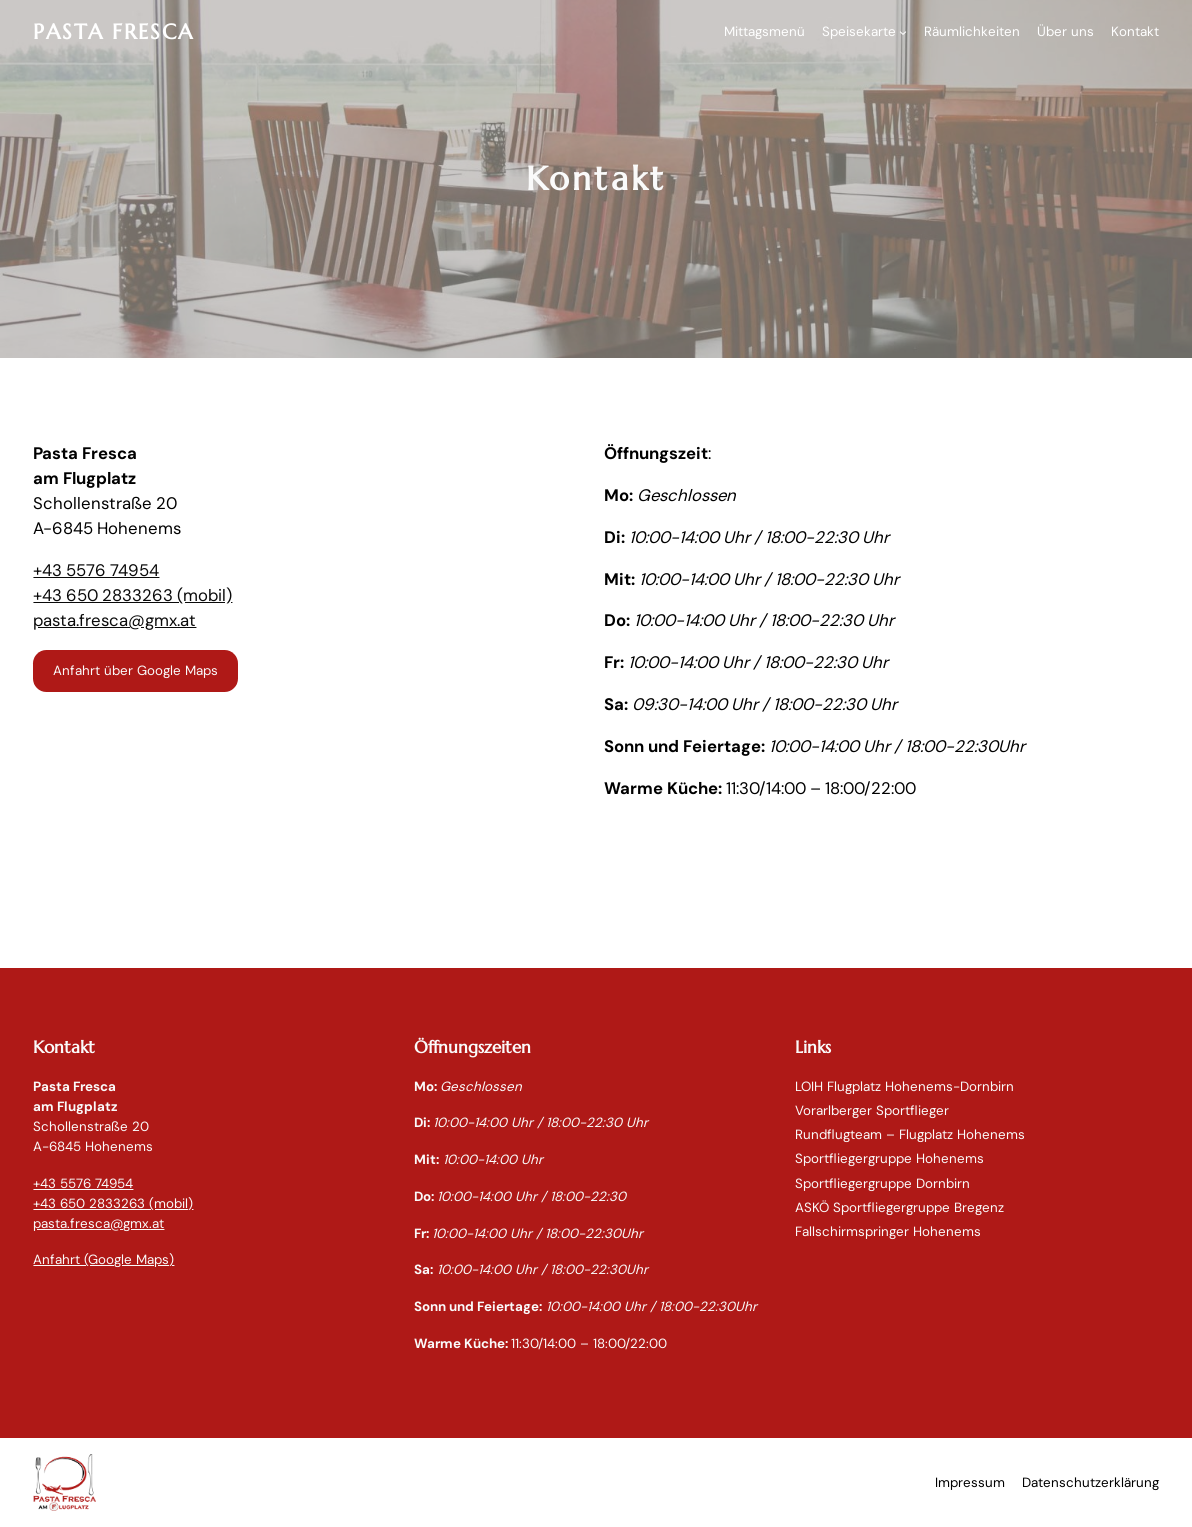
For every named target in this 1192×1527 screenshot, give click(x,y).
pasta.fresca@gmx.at (114, 620)
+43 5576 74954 (96, 570)
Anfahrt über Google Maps (135, 670)
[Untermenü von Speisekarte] (903, 32)
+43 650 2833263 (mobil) (132, 595)
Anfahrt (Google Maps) (103, 1259)
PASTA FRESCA (113, 32)
